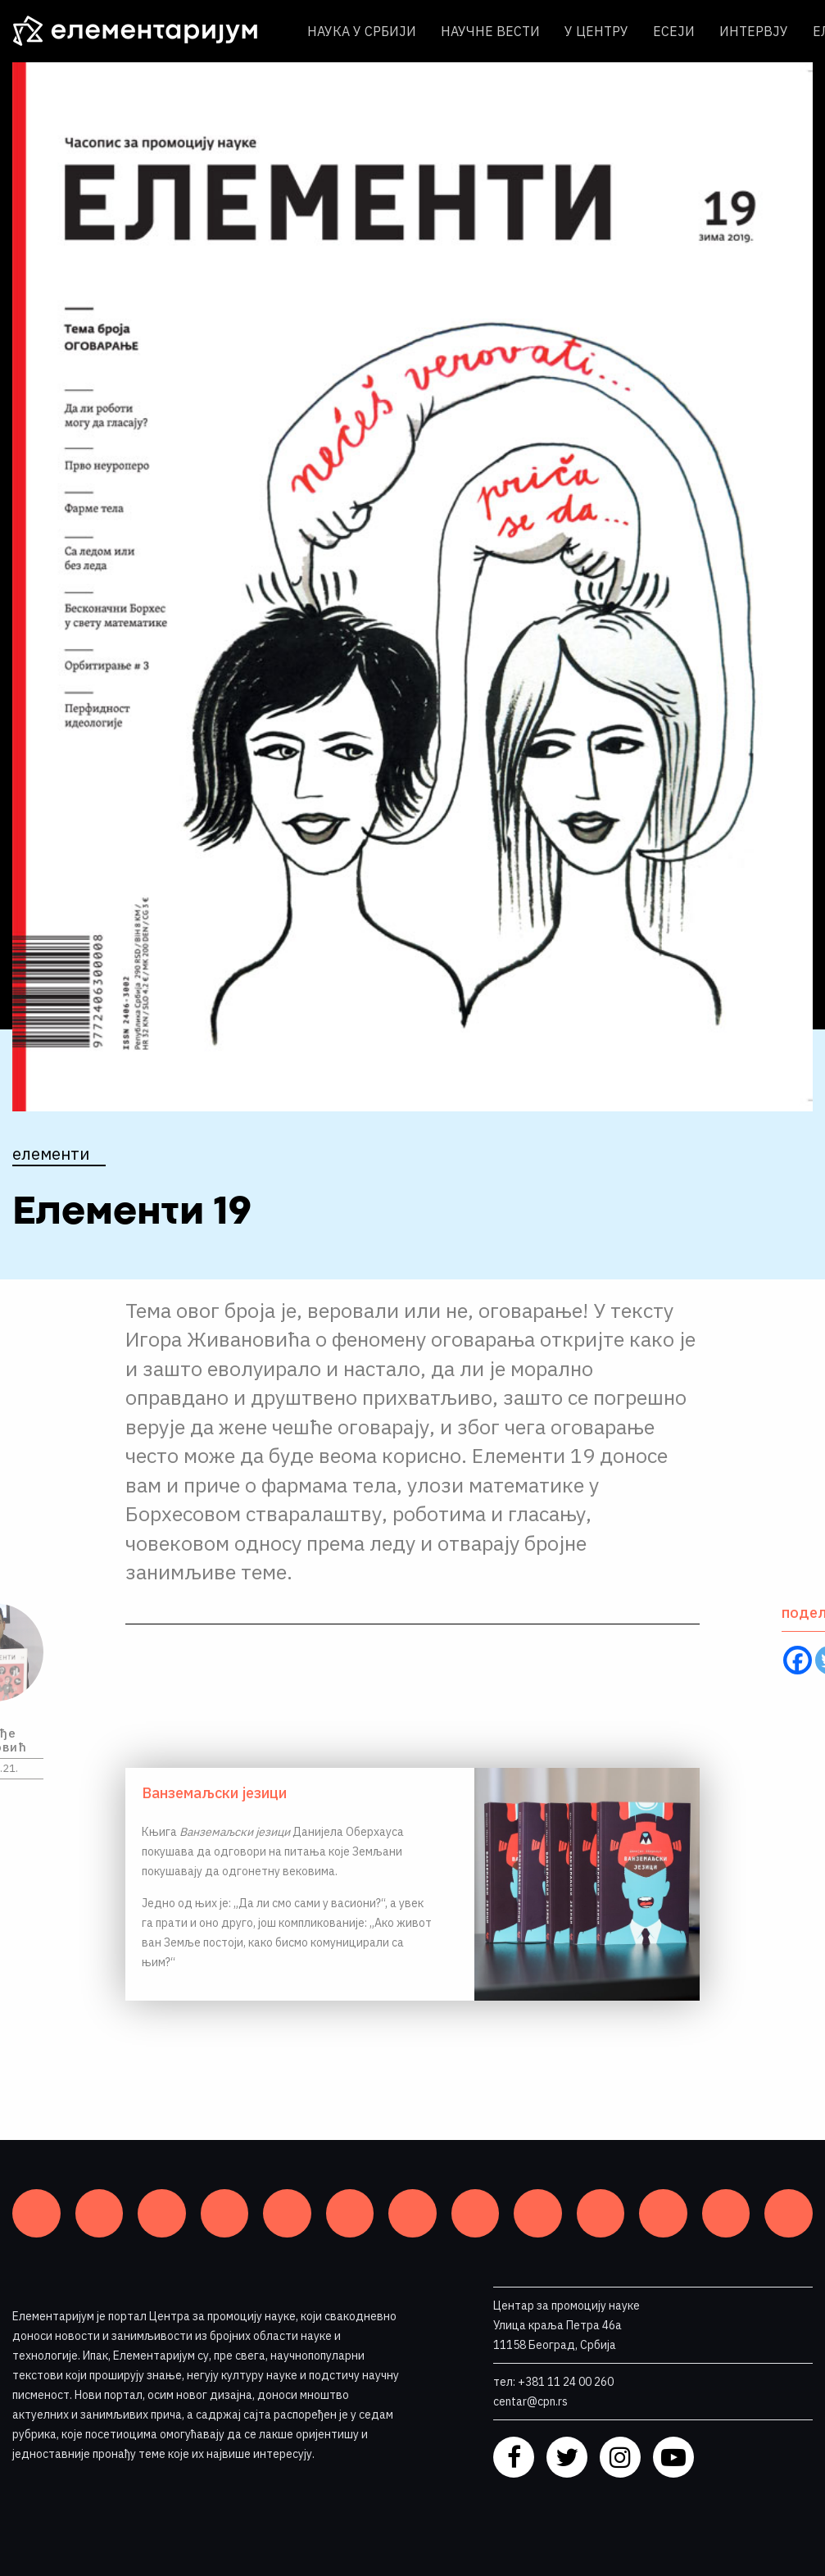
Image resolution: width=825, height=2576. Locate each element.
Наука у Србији (361, 31)
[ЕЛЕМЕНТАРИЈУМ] (147, 31)
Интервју (753, 31)
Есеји (674, 31)
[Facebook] (797, 1660)
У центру (596, 31)
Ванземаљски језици (214, 1792)
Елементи (50, 1154)
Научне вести (490, 31)
